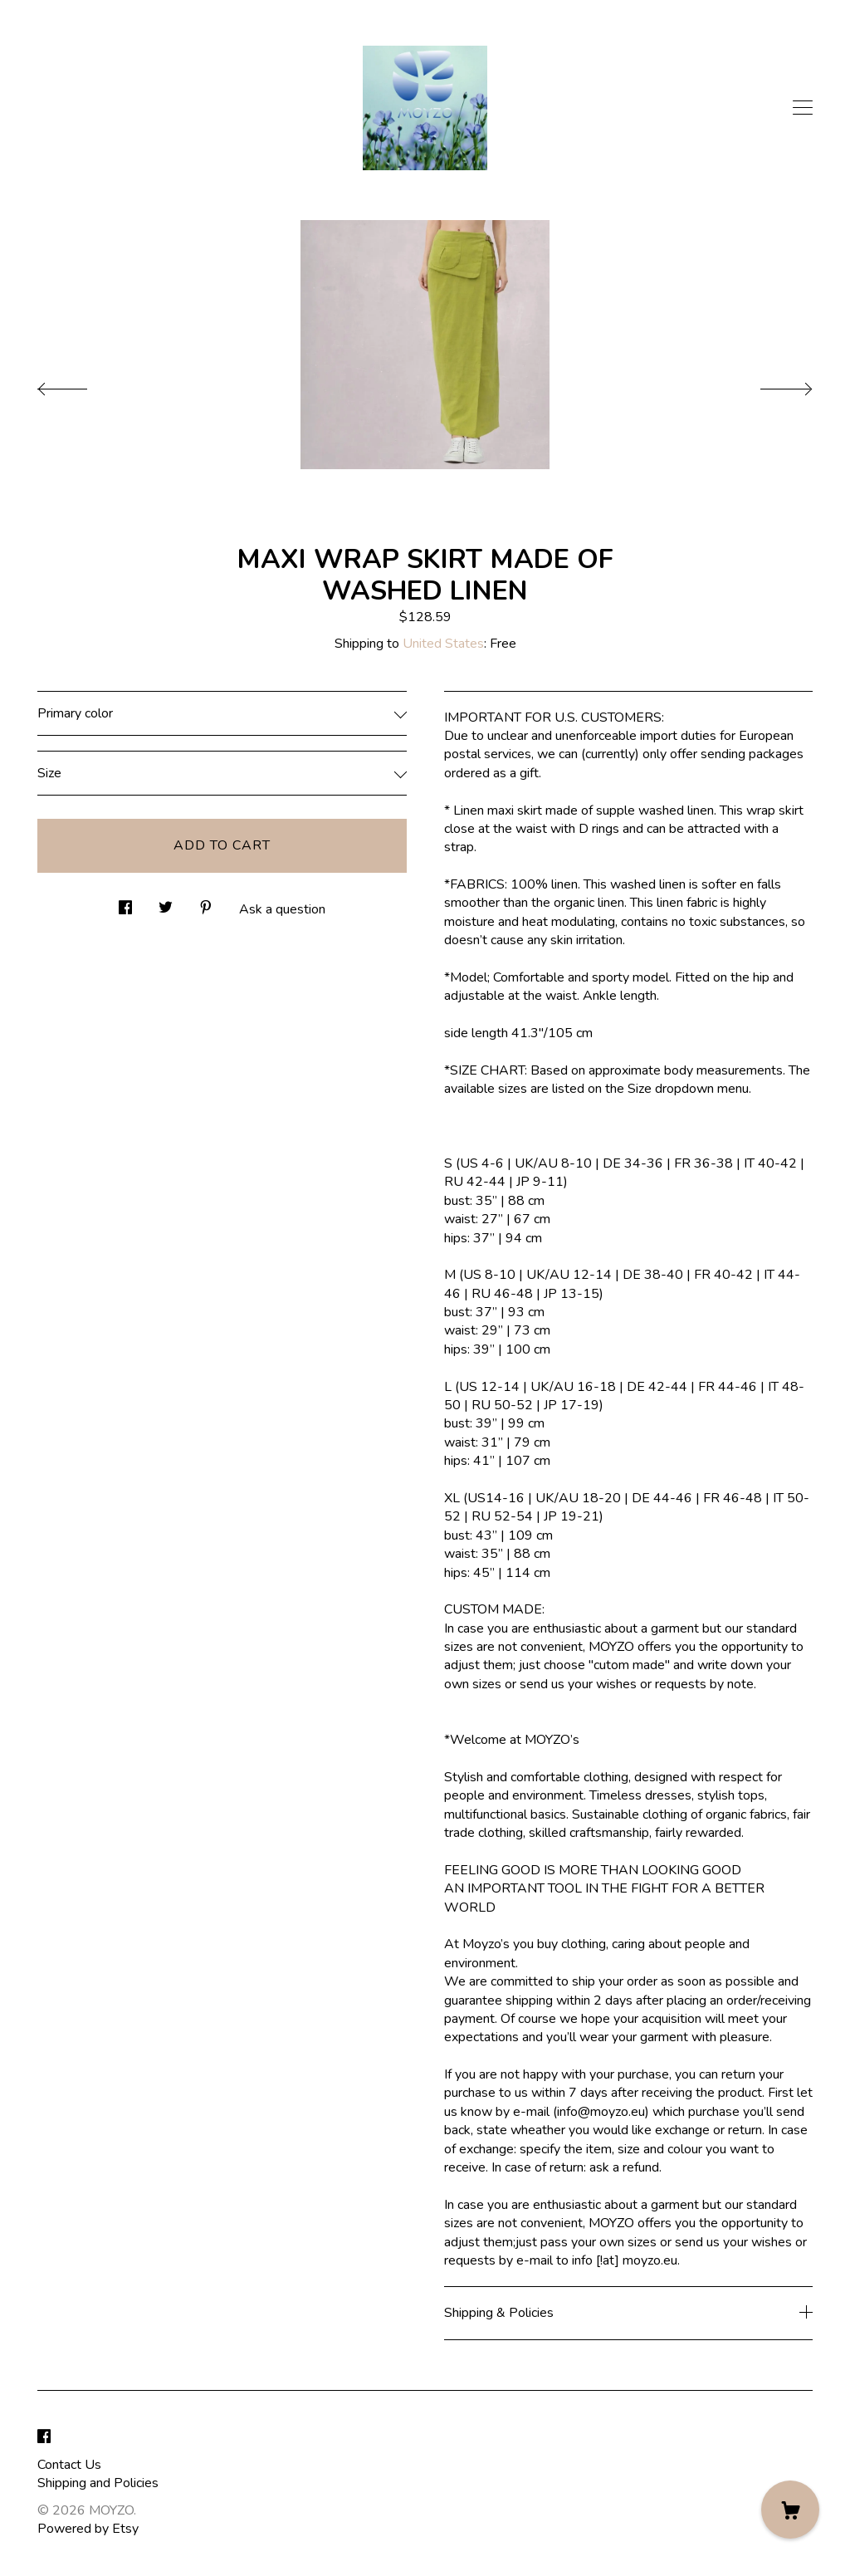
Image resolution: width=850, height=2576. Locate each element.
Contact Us (69, 2465)
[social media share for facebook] (125, 902)
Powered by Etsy (88, 2529)
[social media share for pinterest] (205, 902)
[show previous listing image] (78, 384)
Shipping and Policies (98, 2483)
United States (443, 643)
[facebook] (44, 2437)
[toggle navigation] (803, 108)
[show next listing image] (771, 384)
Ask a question (282, 909)
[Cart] (790, 2510)
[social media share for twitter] (166, 902)
